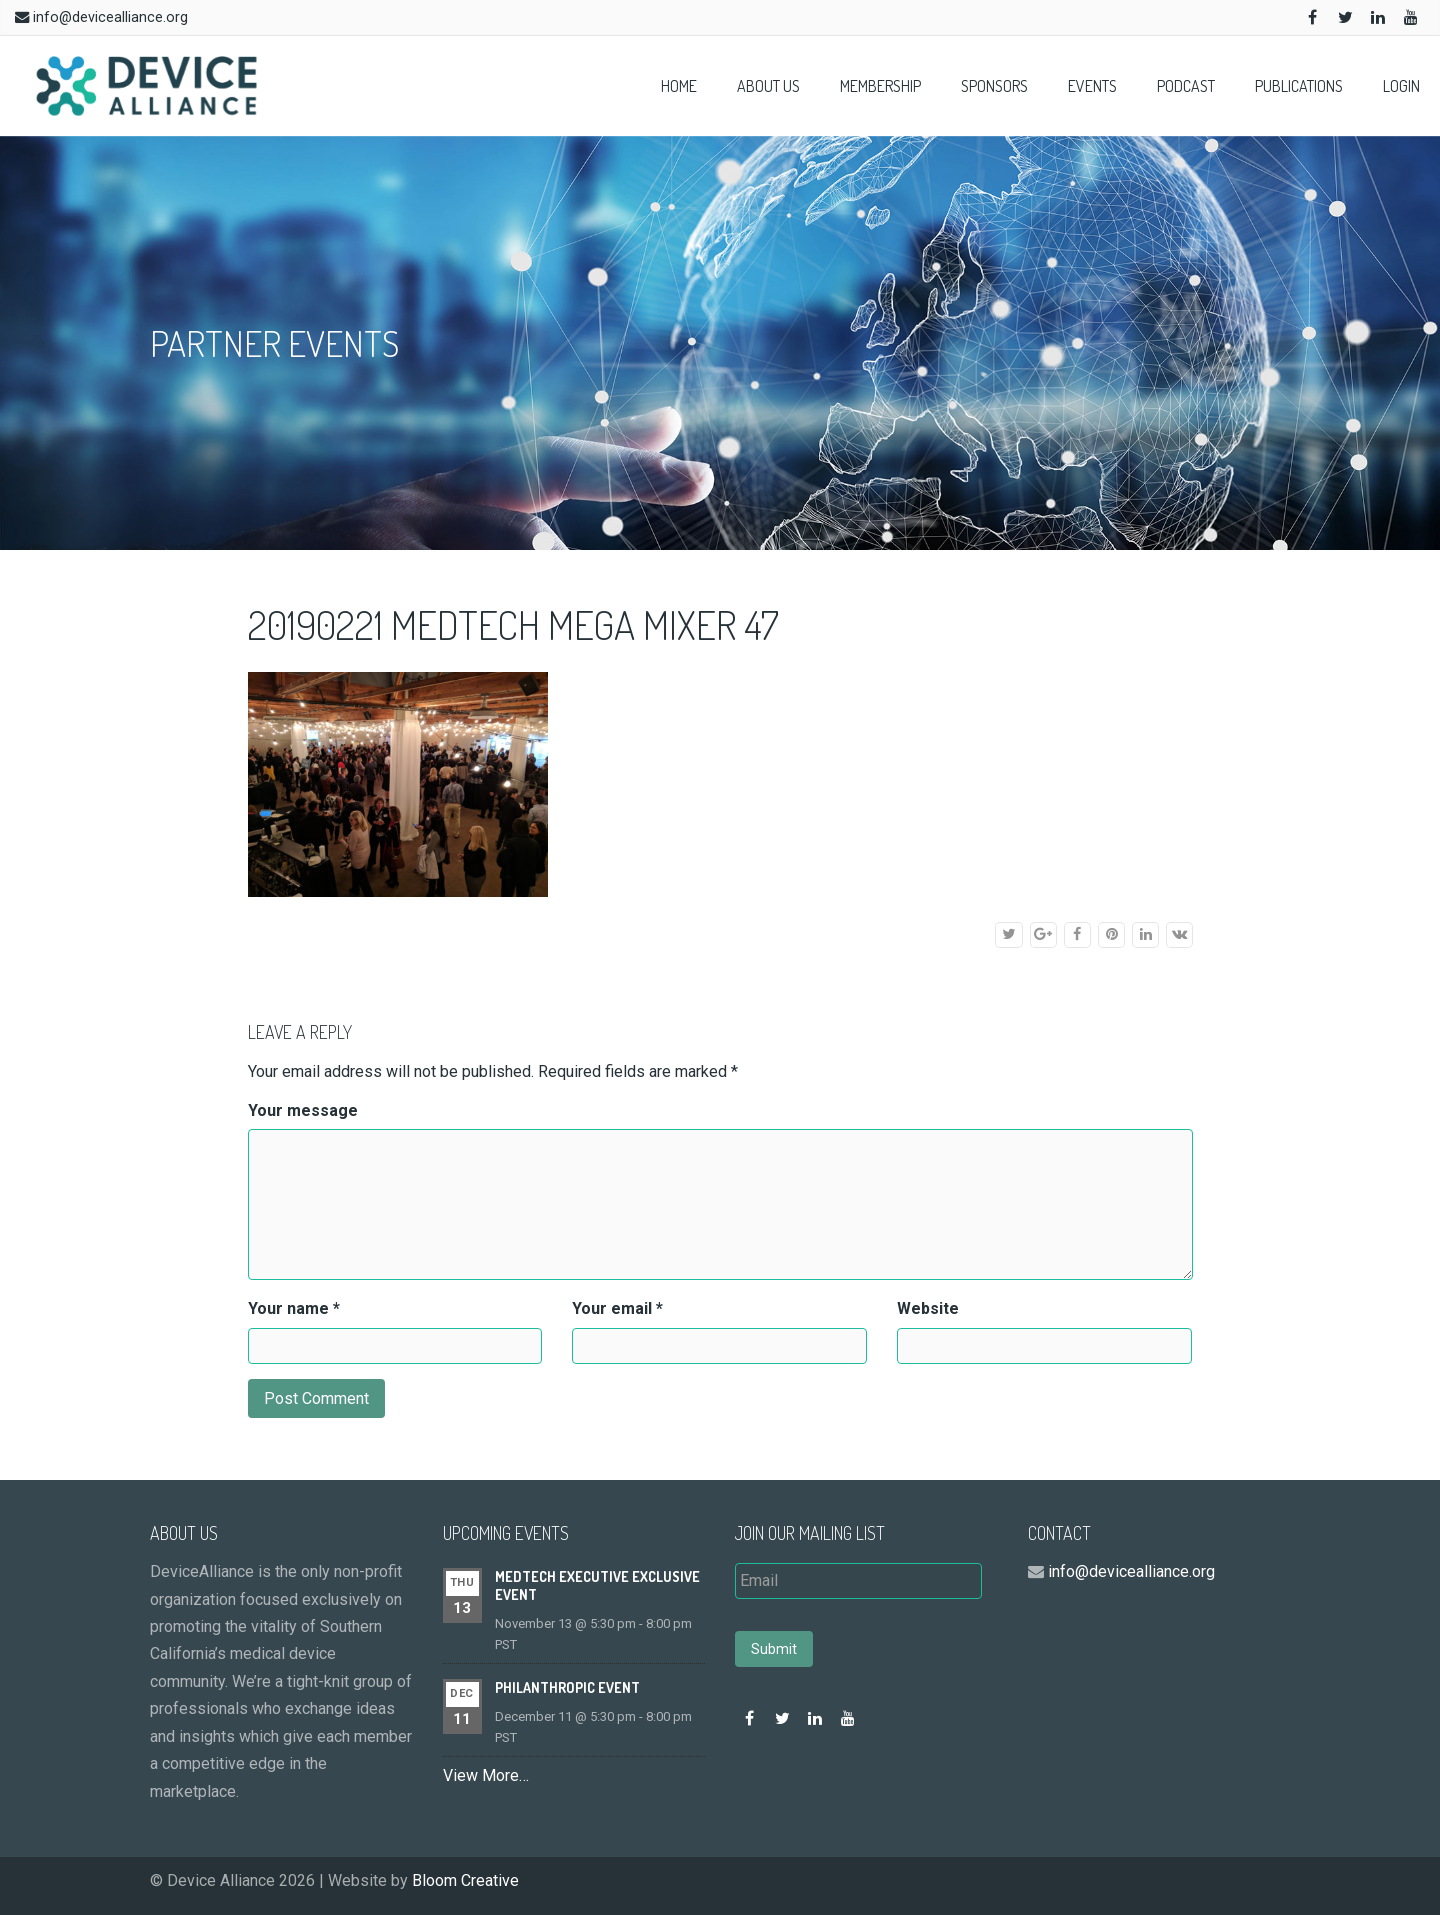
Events (1092, 86)
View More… (486, 1775)
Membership (880, 86)
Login (1401, 86)
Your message (303, 1110)
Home (679, 86)
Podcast (1186, 86)
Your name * (294, 1308)
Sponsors (994, 86)
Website (928, 1308)
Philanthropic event (567, 1687)
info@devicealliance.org (110, 17)
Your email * (617, 1308)
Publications (1299, 86)
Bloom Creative (465, 1880)
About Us (768, 86)
